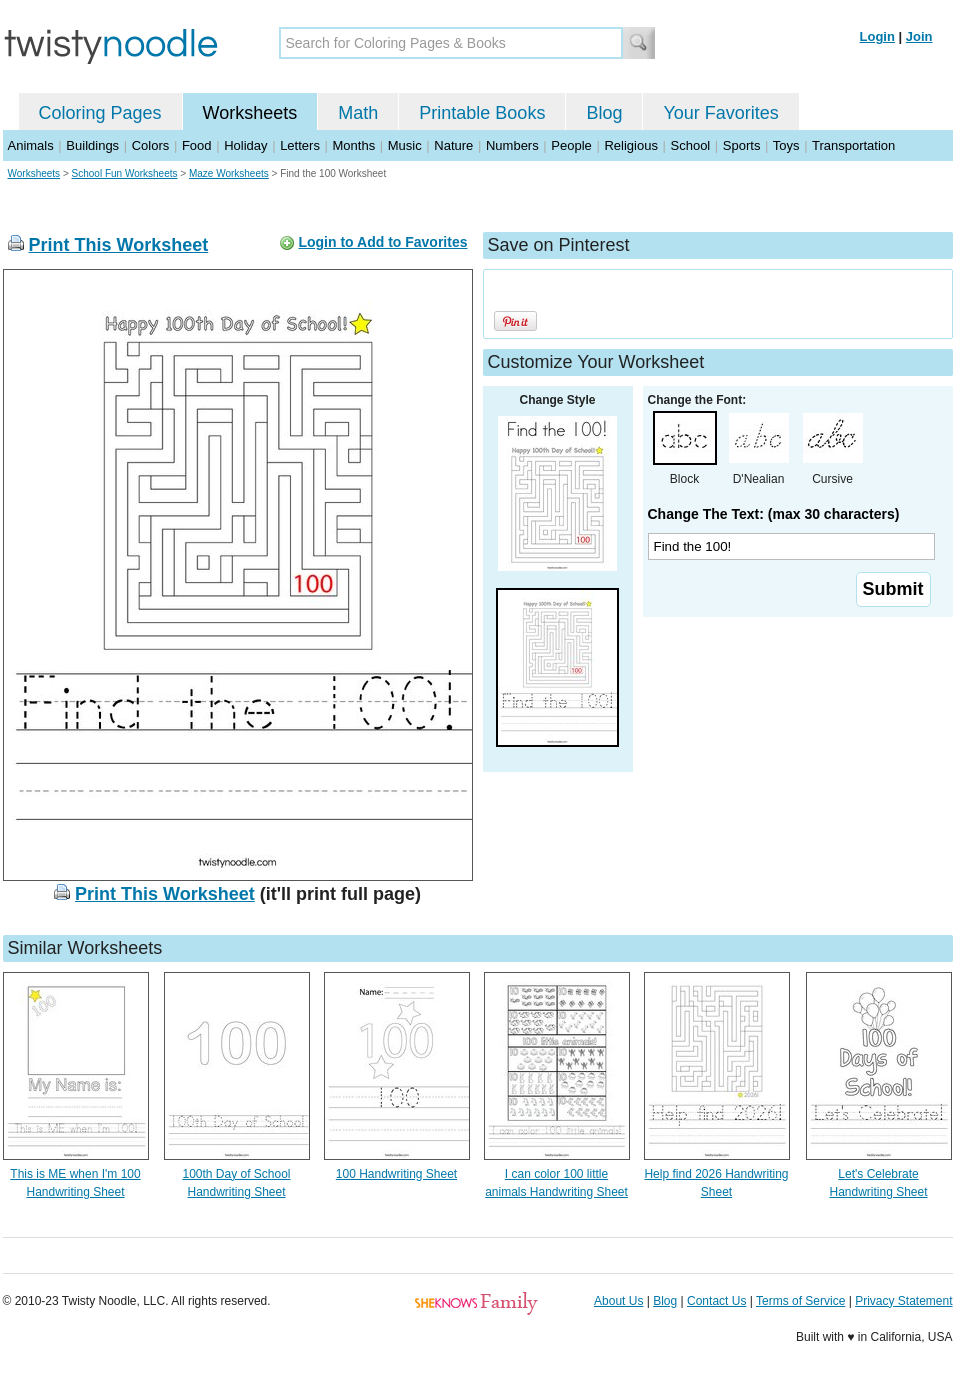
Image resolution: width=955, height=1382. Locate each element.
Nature (453, 145)
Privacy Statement (903, 1301)
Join (919, 36)
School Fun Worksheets (125, 173)
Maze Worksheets (229, 173)
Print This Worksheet (119, 245)
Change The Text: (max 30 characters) (774, 514)
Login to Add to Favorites (382, 242)
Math (358, 113)
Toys (786, 145)
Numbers (512, 145)
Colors (151, 145)
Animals (31, 145)
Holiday (245, 145)
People (571, 145)
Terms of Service (800, 1301)
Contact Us (716, 1301)
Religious (630, 145)
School (691, 145)
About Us (618, 1301)
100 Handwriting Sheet (396, 1174)
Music (405, 145)
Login (877, 36)
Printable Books (482, 113)
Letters (300, 145)
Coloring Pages (100, 113)
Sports (742, 145)
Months (354, 145)
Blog (604, 113)
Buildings (92, 145)
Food (197, 145)
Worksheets (250, 113)
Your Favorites (720, 113)
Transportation (853, 145)
